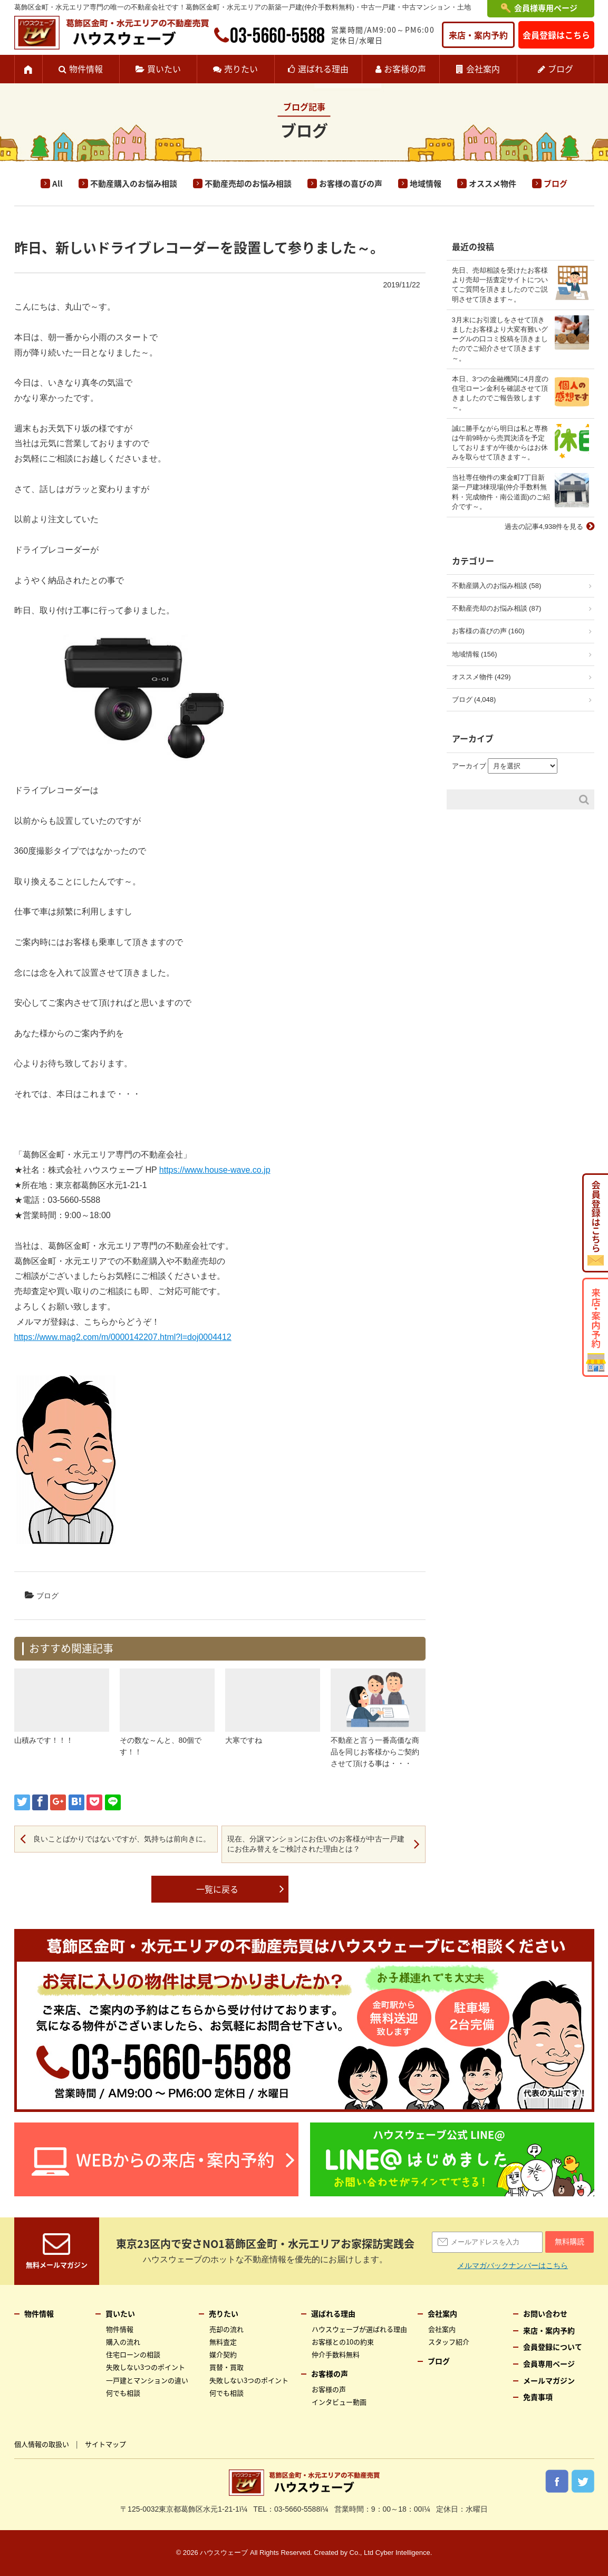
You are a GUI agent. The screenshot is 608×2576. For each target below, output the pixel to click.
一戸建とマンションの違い (147, 2380)
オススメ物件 (492, 183)
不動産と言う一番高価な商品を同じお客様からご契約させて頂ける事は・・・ (375, 1752)
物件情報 (86, 68)
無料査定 (223, 2342)
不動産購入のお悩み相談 (133, 183)
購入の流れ (123, 2342)
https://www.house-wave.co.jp (215, 1169)
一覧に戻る (217, 1889)
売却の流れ (226, 2329)
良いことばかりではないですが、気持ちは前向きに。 (121, 1839)
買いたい (164, 68)
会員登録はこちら (556, 34)
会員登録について (552, 2346)
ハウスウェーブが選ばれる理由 (359, 2329)
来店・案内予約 (478, 34)
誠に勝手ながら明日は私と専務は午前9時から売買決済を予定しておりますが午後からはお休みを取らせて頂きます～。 (500, 442)
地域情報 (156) (474, 654)
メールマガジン (549, 2380)
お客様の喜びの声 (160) (488, 631)
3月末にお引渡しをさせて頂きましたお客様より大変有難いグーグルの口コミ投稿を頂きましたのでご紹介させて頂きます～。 (500, 339)
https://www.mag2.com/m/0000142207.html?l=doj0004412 (122, 1337)
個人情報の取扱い (41, 2444)
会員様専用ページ (545, 8)
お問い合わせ (545, 2313)
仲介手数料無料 (336, 2354)
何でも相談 (123, 2393)
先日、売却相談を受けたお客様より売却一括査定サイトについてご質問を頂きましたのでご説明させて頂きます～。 (500, 284)
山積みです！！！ (43, 1740)
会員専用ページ (549, 2363)
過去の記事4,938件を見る (544, 526)
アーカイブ (469, 766)
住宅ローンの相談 (133, 2354)
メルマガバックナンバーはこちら (512, 2265)
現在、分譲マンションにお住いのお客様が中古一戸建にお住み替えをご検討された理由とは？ (315, 1844)
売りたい (241, 68)
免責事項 (538, 2396)
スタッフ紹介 (448, 2342)
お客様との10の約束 (343, 2342)
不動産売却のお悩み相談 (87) (497, 608)
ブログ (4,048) (474, 699)
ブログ (560, 68)
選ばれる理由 (323, 68)
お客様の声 (405, 68)
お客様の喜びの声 (350, 183)
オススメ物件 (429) (481, 677)
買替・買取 (226, 2367)
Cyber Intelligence (402, 2552)
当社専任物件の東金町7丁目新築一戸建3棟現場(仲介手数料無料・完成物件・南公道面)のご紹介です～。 (501, 492)
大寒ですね (243, 1740)
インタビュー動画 (339, 2402)
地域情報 (425, 183)
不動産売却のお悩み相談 (248, 183)
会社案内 (483, 68)
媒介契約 (223, 2354)
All (57, 183)
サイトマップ (105, 2444)
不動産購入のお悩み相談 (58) (497, 586)
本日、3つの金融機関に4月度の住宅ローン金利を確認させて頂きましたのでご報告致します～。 (500, 393)
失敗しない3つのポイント (145, 2367)
